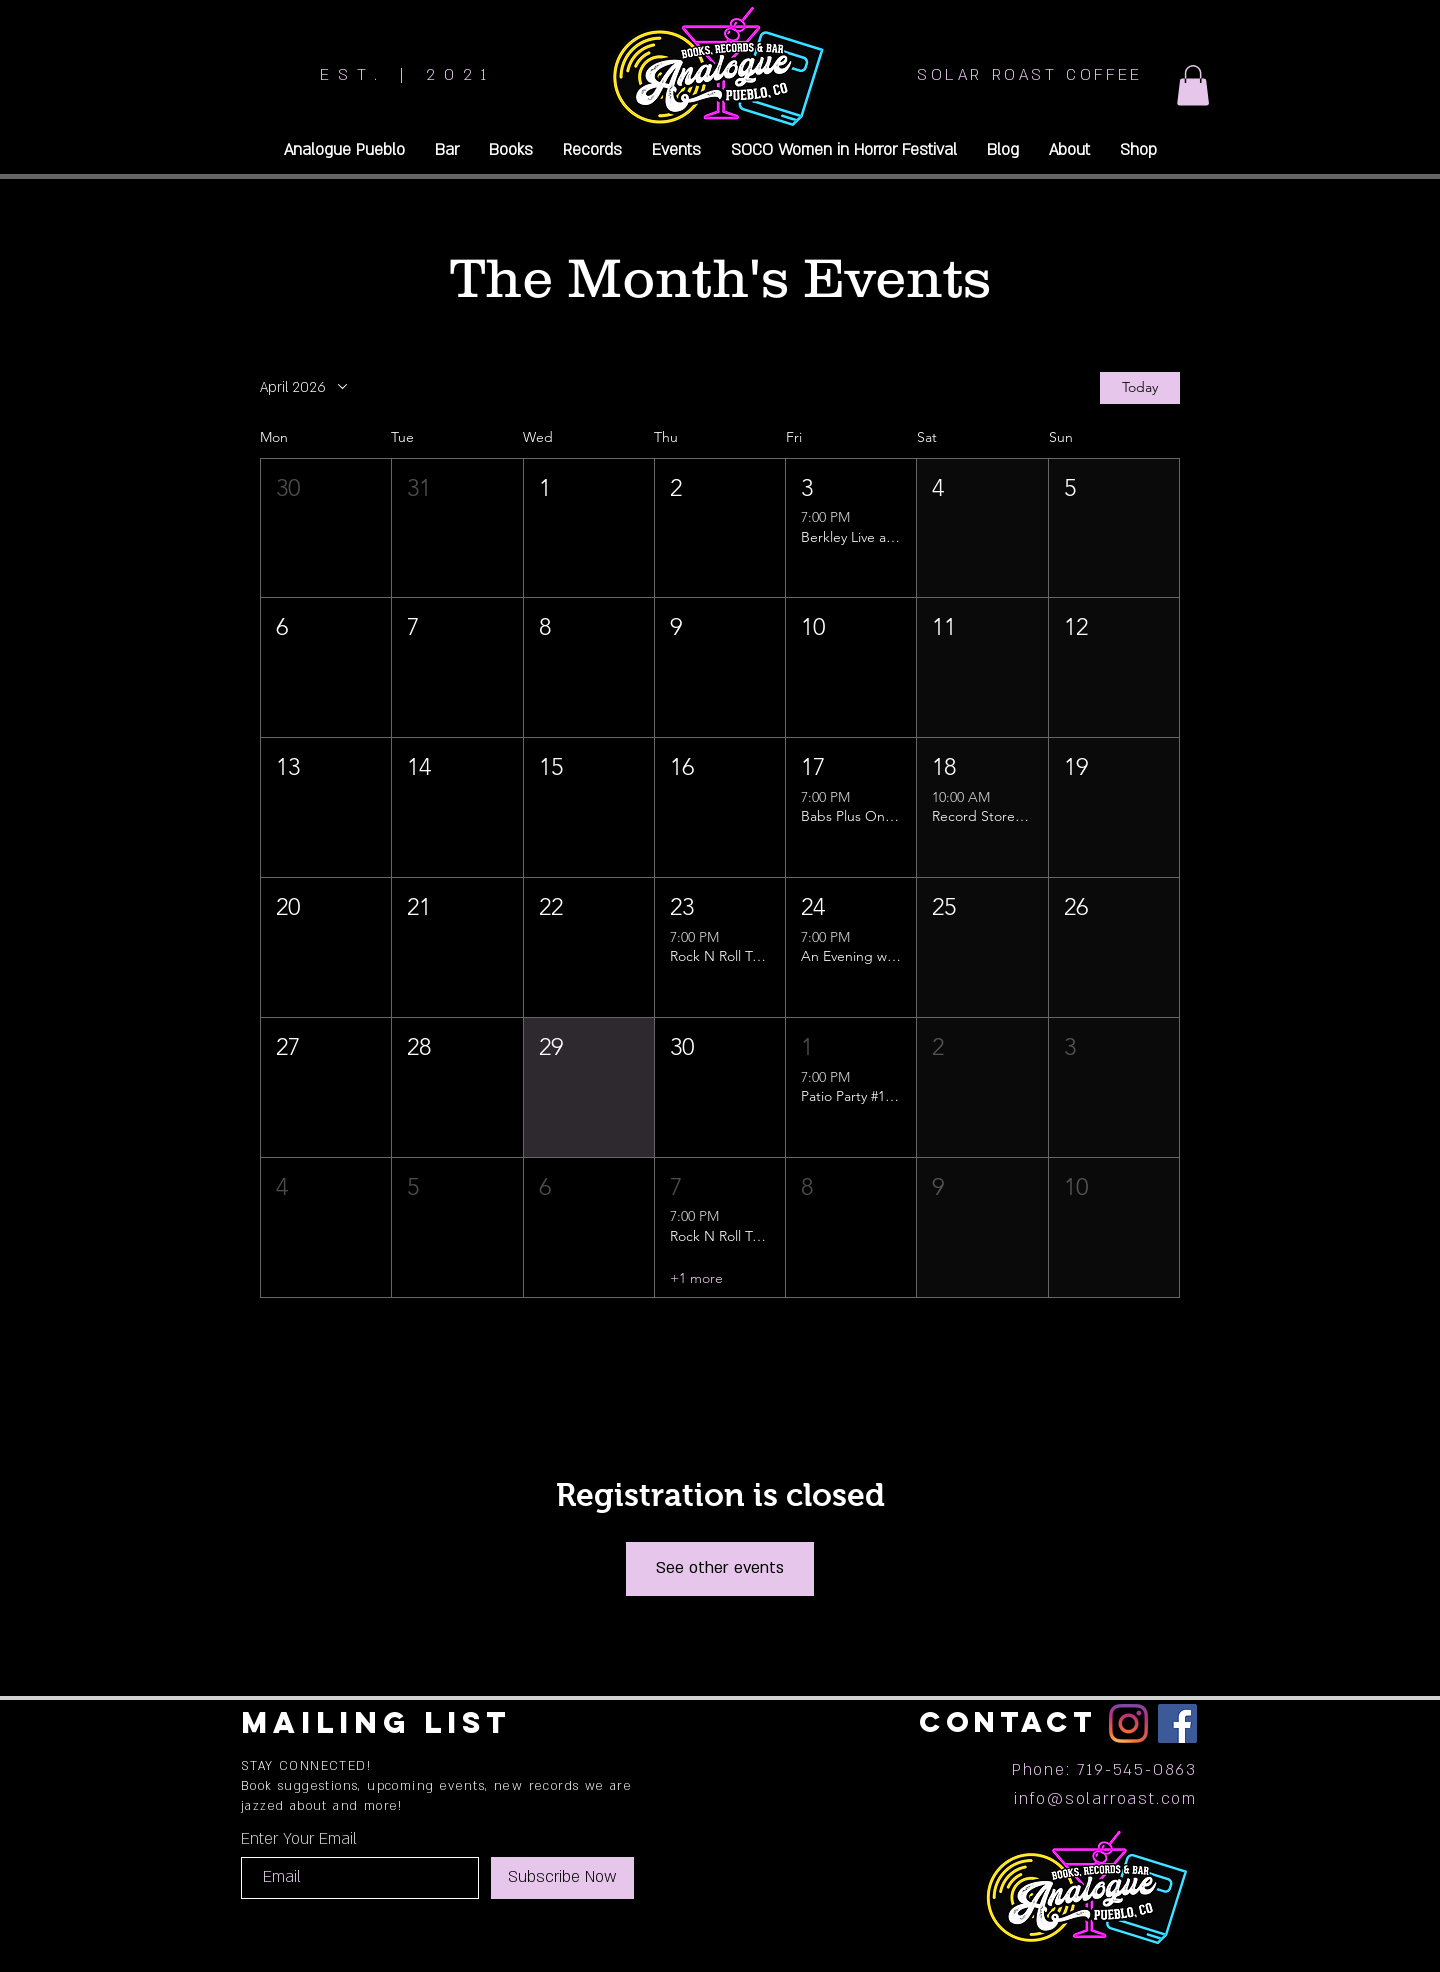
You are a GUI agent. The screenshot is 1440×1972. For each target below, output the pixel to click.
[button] (1193, 85)
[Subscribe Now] (562, 1878)
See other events (720, 1568)
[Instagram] (1128, 1723)
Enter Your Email (299, 1839)
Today (1140, 387)
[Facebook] (1177, 1723)
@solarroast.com (1122, 1799)
